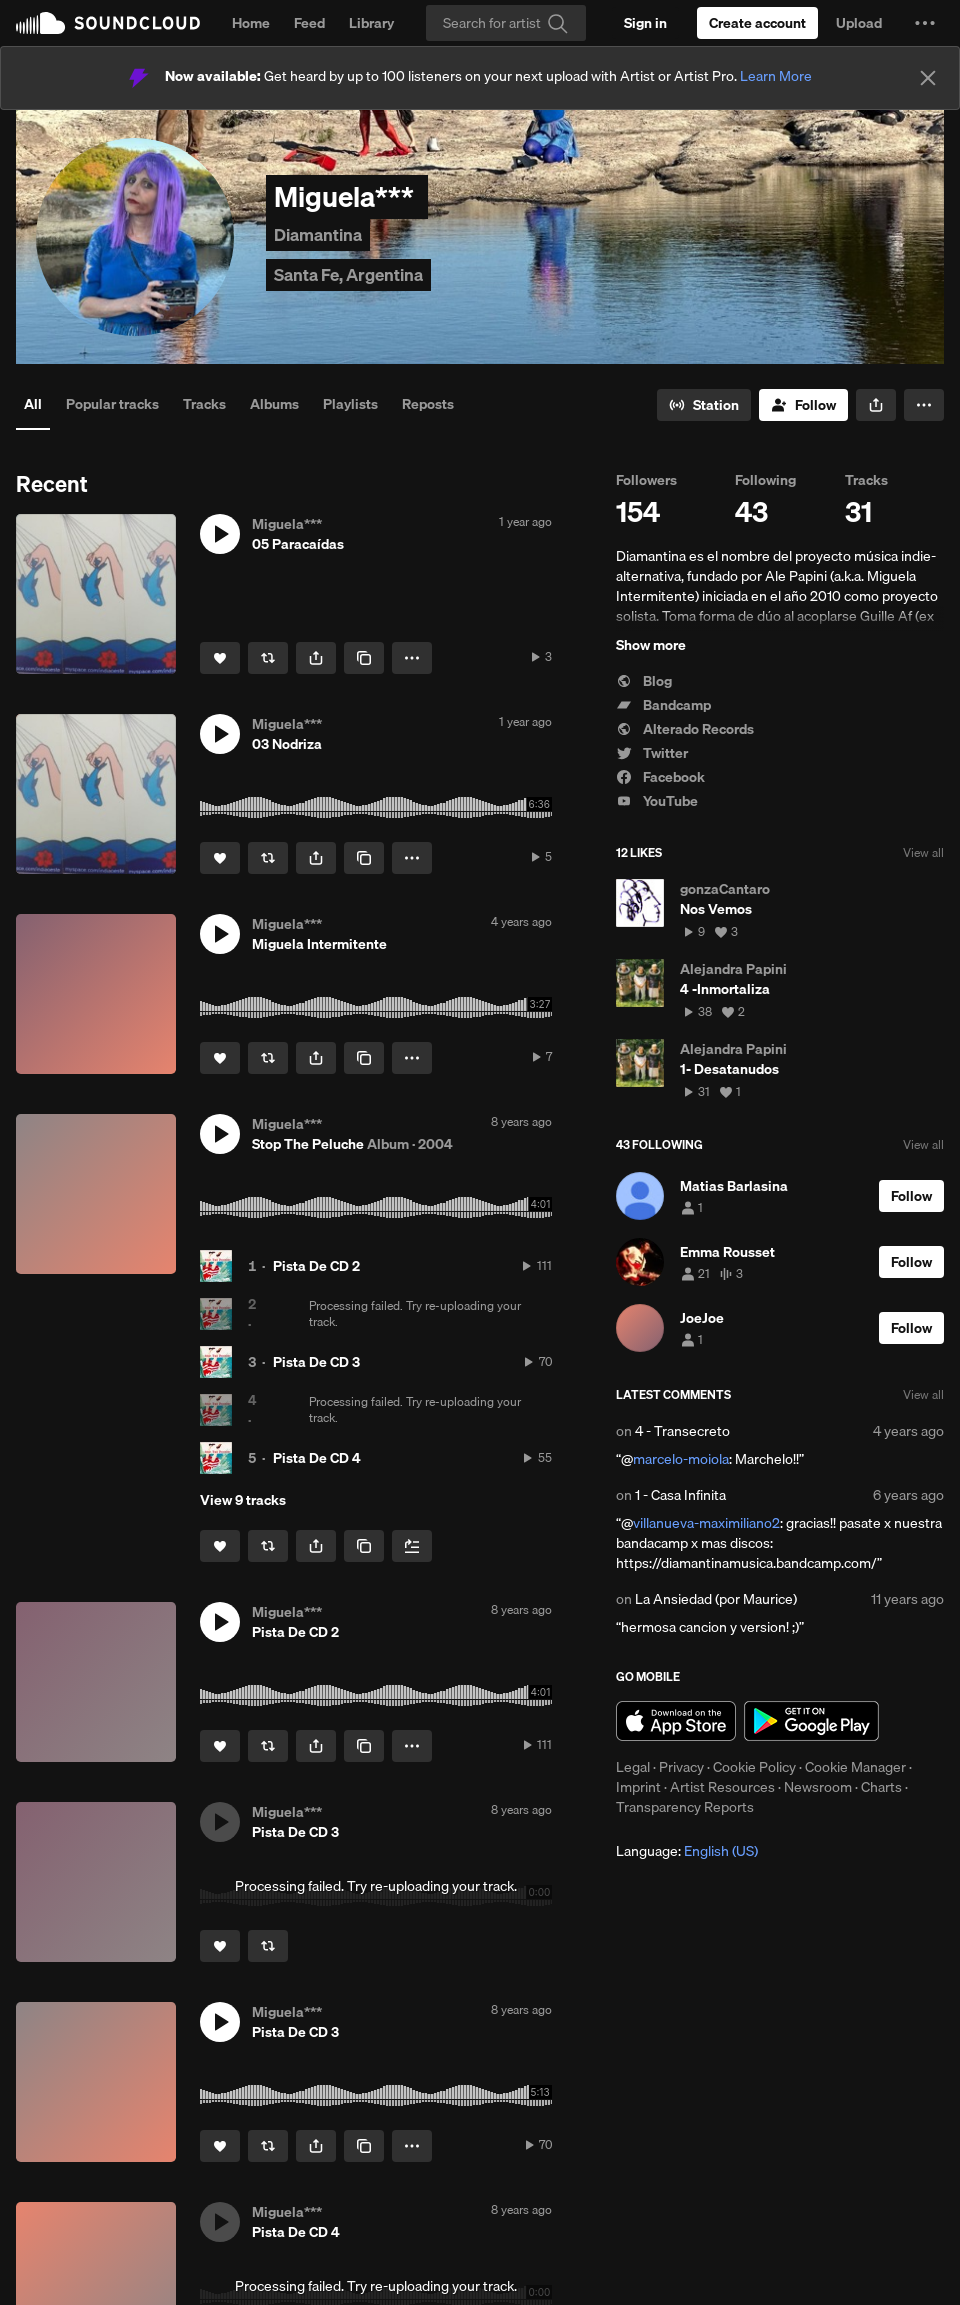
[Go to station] (704, 405)
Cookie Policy (754, 1767)
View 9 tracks (243, 1500)
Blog (644, 681)
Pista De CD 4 (317, 1458)
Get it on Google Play (811, 1721)
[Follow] (803, 405)
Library (371, 23)
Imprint (638, 1787)
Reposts (428, 404)
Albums (274, 404)
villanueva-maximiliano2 (706, 1523)
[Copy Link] (364, 658)
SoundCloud (108, 23)
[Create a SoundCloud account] (757, 23)
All (33, 404)
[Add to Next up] (412, 1546)
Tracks (204, 404)
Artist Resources (722, 1787)
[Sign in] (645, 23)
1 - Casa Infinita (680, 1495)
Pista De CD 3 (316, 1362)
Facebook (660, 777)
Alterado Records (685, 729)
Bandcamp (663, 705)
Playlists (350, 404)
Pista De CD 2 (316, 1266)
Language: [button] (687, 1851)
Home (251, 23)
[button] (925, 23)
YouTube (657, 801)
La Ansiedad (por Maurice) (716, 1599)
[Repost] (268, 658)
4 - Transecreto (682, 1431)
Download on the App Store (676, 1721)
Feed (309, 23)
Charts (881, 1787)
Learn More (776, 76)
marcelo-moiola (681, 1459)
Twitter (652, 753)
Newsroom (818, 1787)
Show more (651, 645)
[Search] (506, 23)
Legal (633, 1767)
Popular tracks (112, 404)
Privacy (681, 1767)
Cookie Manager (855, 1767)
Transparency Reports (685, 1807)
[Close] (928, 78)
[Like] (220, 658)
